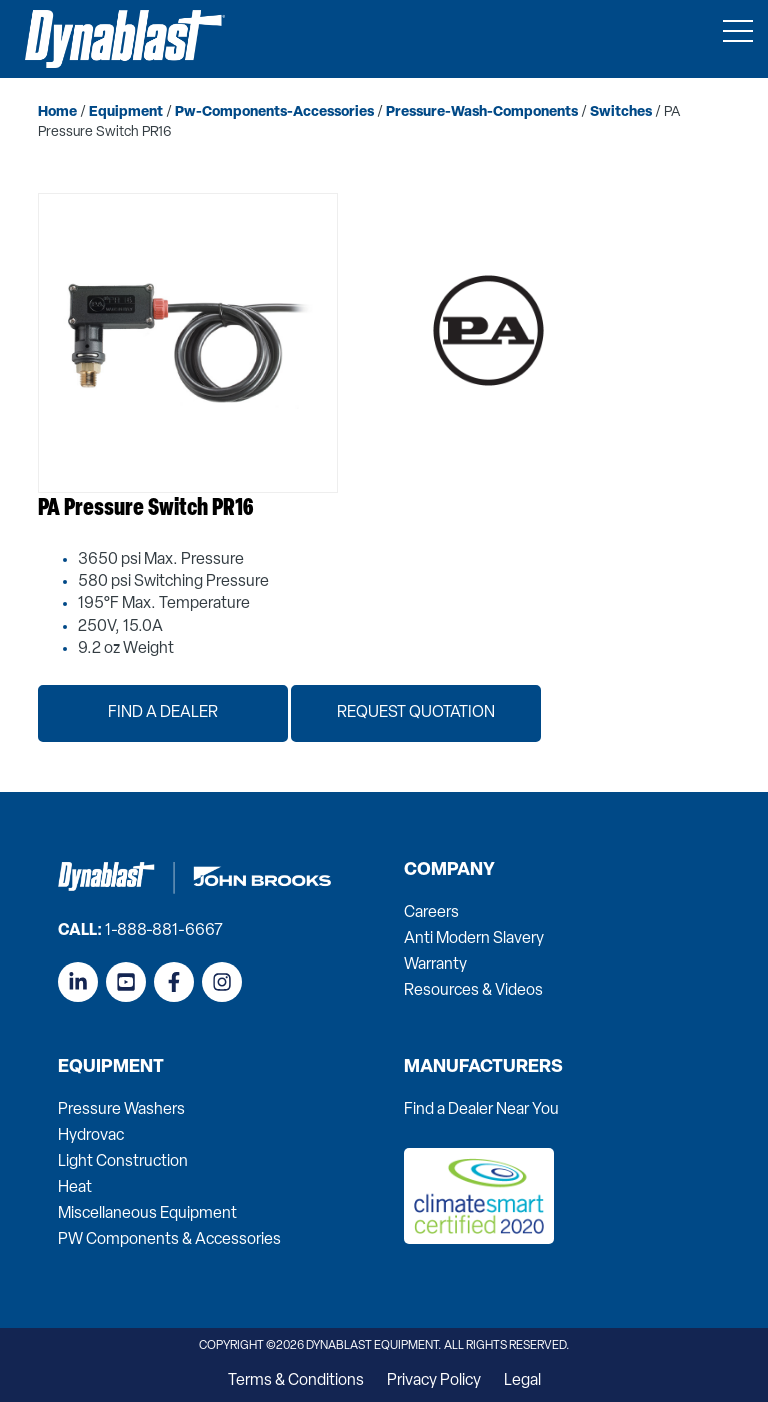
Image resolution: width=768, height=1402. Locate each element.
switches (621, 112)
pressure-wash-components (482, 112)
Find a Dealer (163, 713)
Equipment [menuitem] (111, 1068)
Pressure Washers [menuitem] (121, 1110)
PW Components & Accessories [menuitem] (169, 1240)
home (57, 112)
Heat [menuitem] (75, 1188)
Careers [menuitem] (431, 913)
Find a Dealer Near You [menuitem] (481, 1110)
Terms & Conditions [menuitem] (296, 1381)
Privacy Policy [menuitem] (434, 1381)
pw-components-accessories (274, 112)
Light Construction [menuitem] (123, 1162)
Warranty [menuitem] (435, 965)
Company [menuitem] (449, 871)
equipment (126, 112)
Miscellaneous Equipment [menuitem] (147, 1214)
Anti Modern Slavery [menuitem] (474, 939)
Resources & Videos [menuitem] (473, 991)
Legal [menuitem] (522, 1381)
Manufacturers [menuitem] (483, 1068)
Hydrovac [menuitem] (91, 1136)
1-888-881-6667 (164, 931)
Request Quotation (416, 713)
